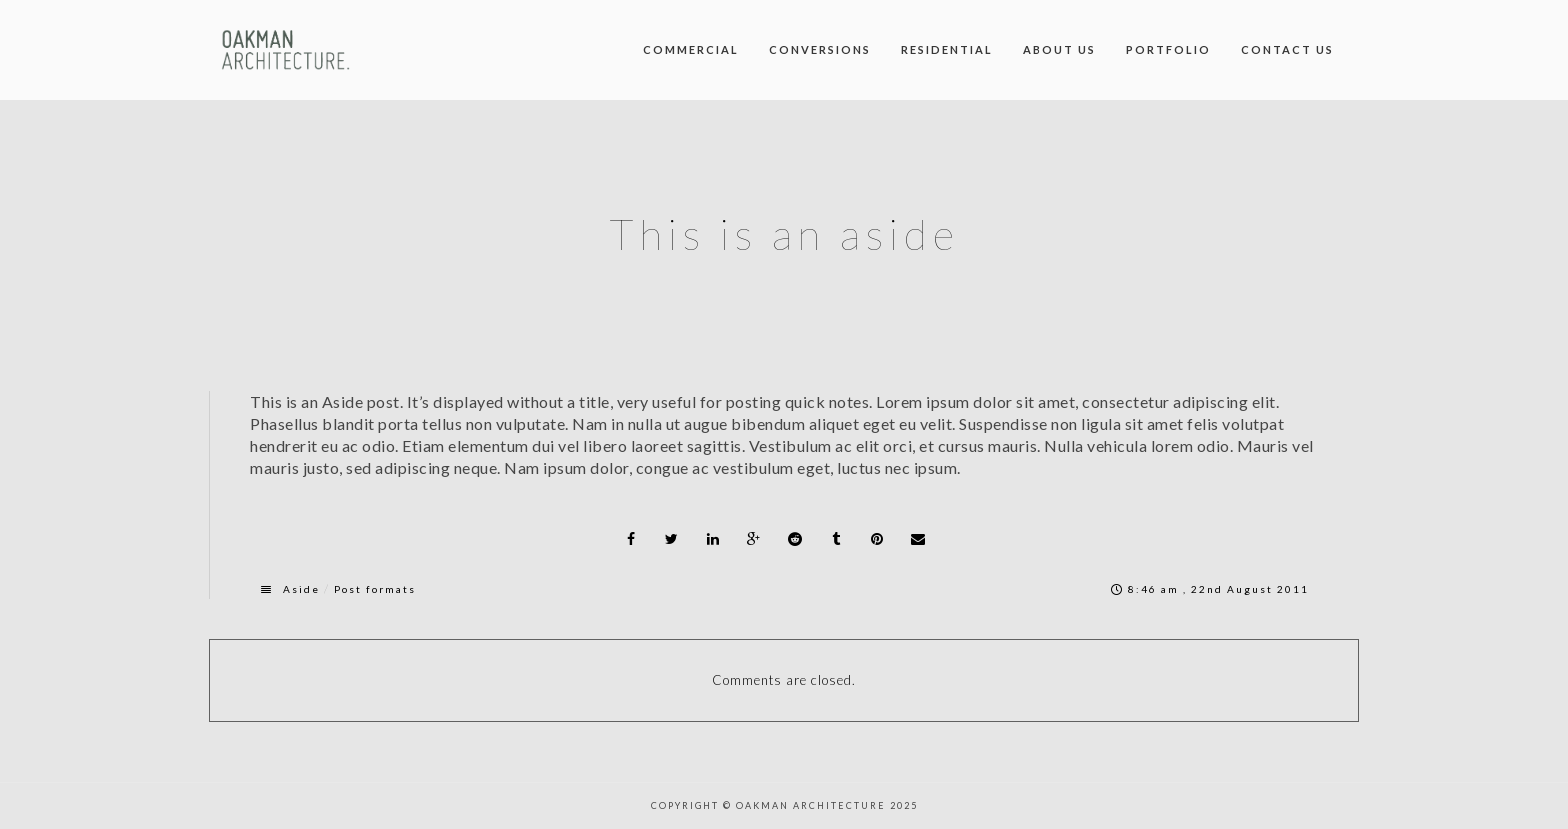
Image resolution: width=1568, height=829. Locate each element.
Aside (301, 589)
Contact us (1287, 49)
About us (1059, 49)
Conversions (820, 49)
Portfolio (1168, 49)
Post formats (375, 589)
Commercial (691, 49)
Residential (947, 49)
